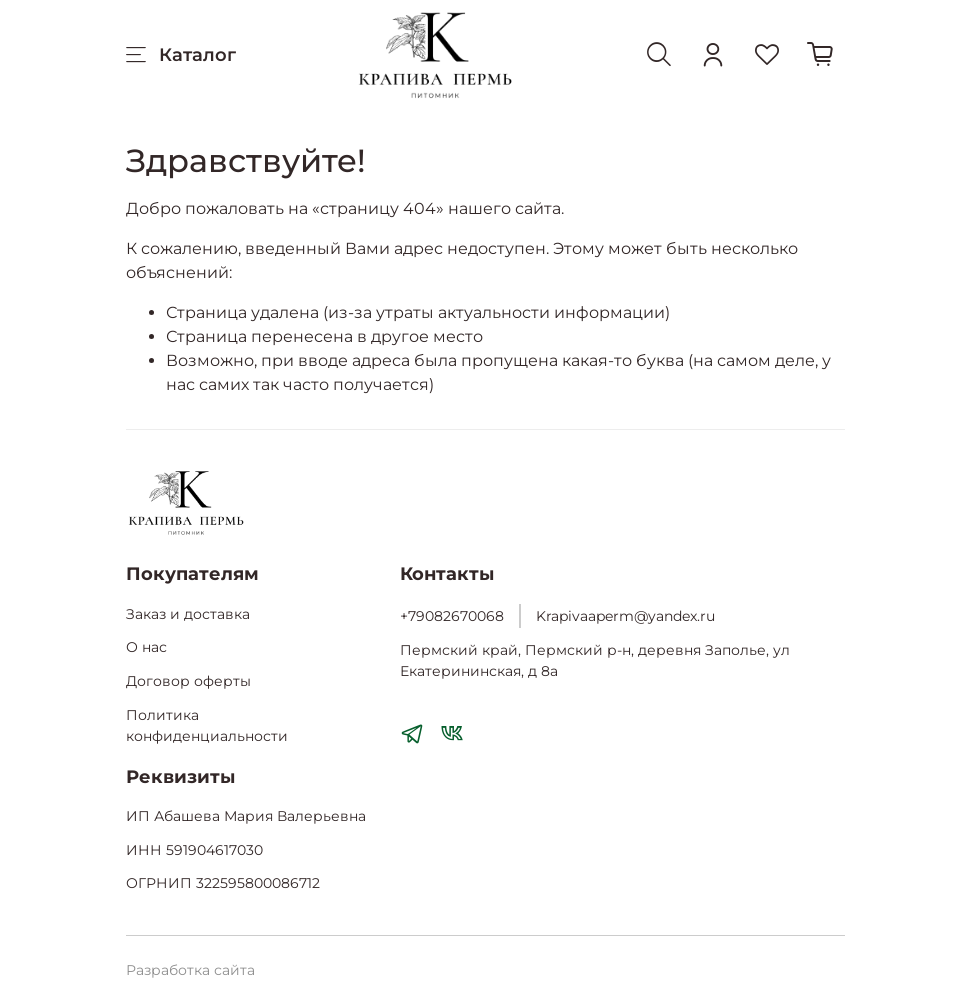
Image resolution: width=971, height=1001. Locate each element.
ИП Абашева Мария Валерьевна (246, 816)
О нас (146, 647)
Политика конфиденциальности (207, 726)
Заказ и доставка (188, 614)
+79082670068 (452, 616)
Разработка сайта (190, 970)
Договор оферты (188, 681)
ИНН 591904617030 (194, 850)
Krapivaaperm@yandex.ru (625, 616)
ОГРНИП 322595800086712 (223, 883)
